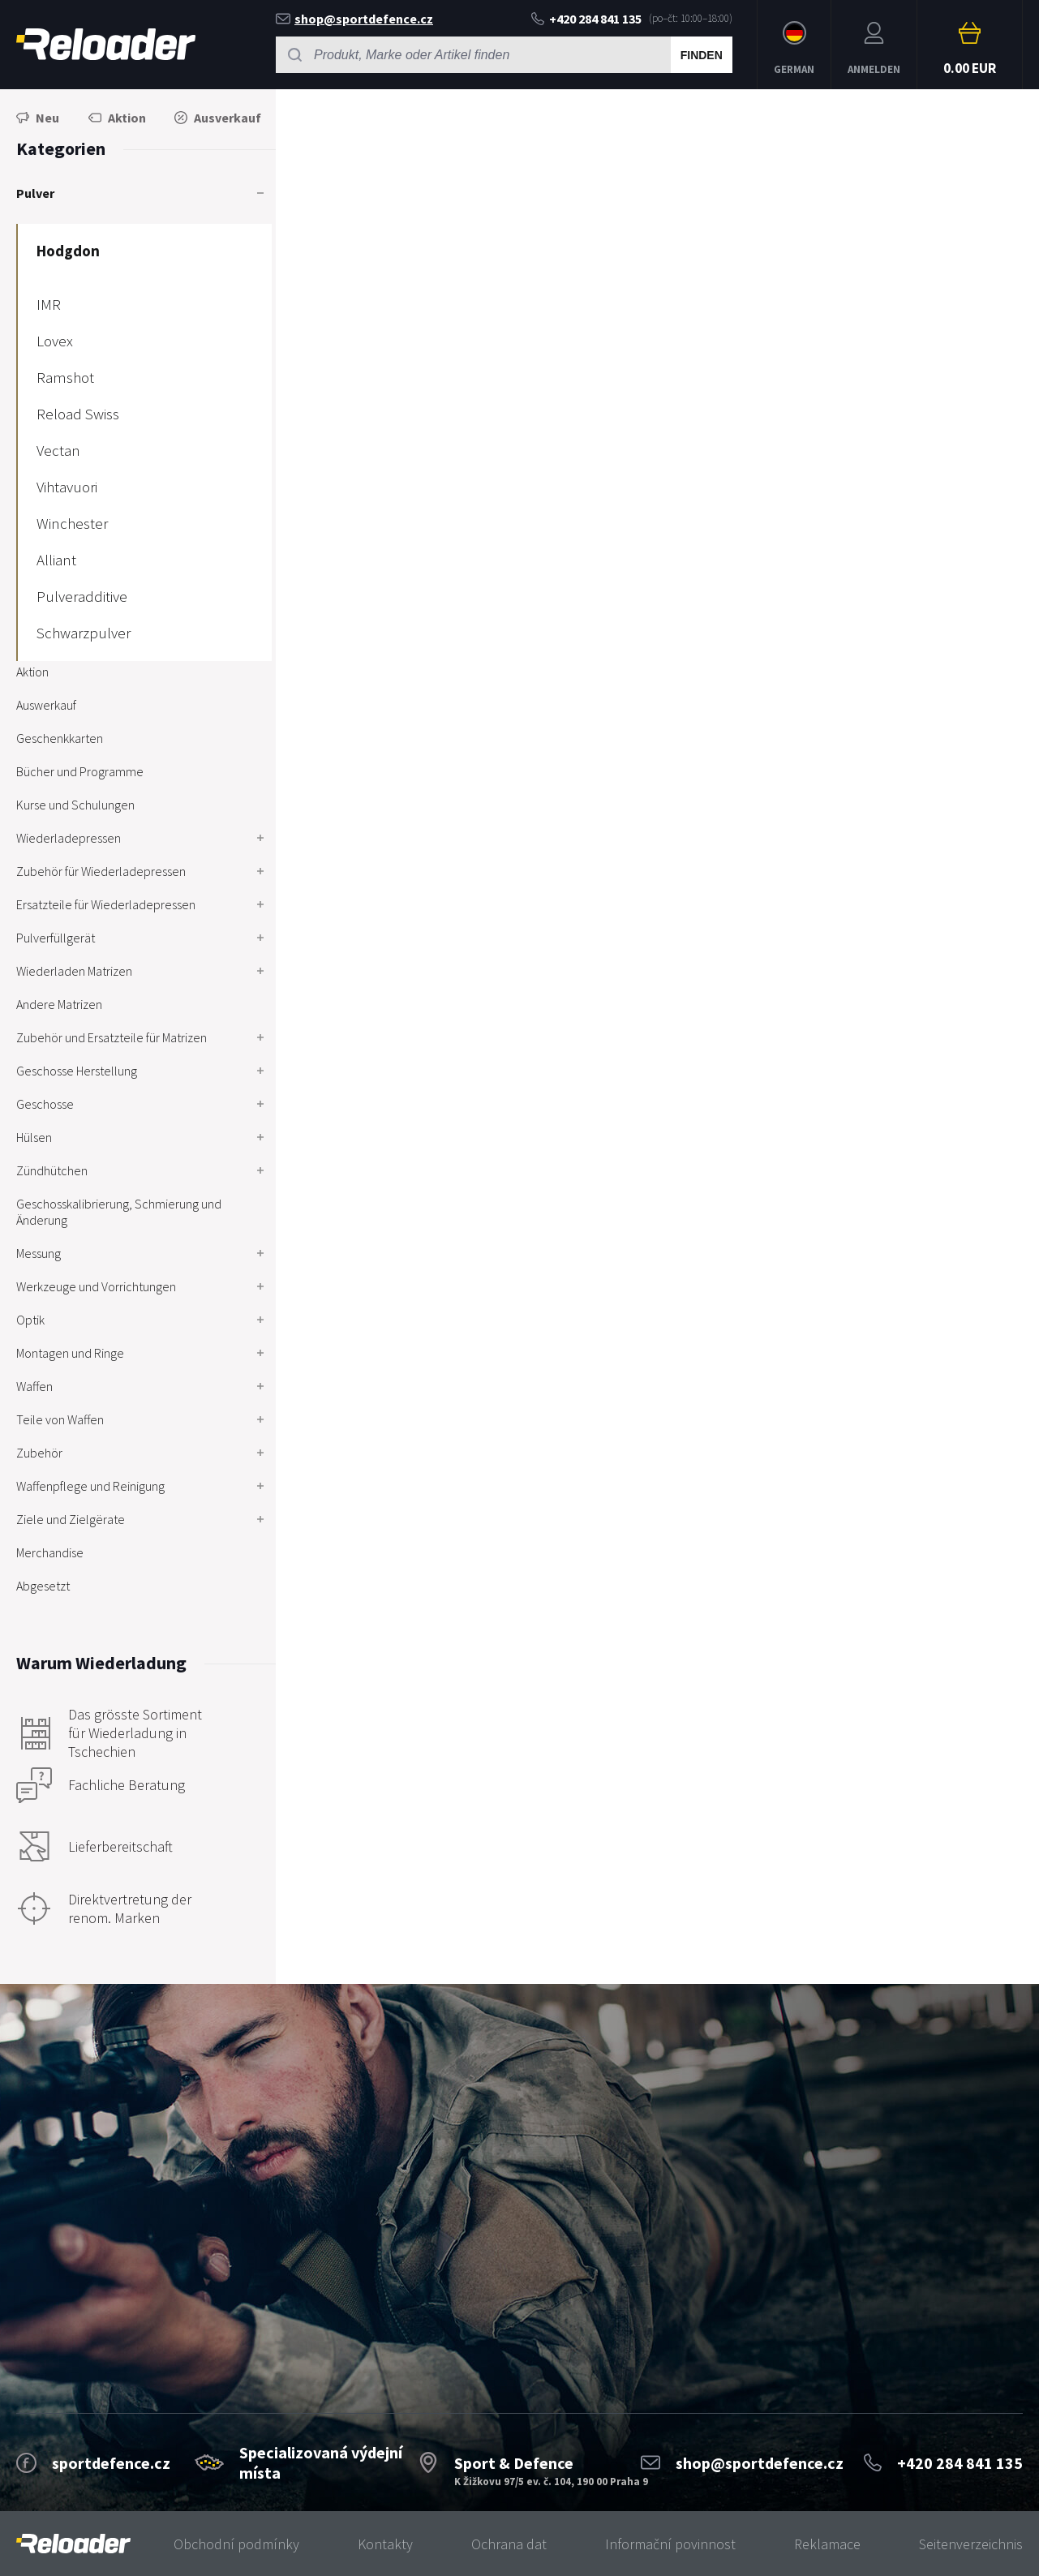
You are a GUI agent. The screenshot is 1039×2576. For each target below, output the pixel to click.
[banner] (73, 2544)
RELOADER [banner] (105, 44)
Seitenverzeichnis (971, 2544)
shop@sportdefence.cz (354, 19)
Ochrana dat (509, 2544)
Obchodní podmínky (236, 2544)
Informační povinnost (670, 2544)
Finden (702, 55)
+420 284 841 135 (586, 19)
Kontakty (385, 2544)
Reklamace (827, 2544)
